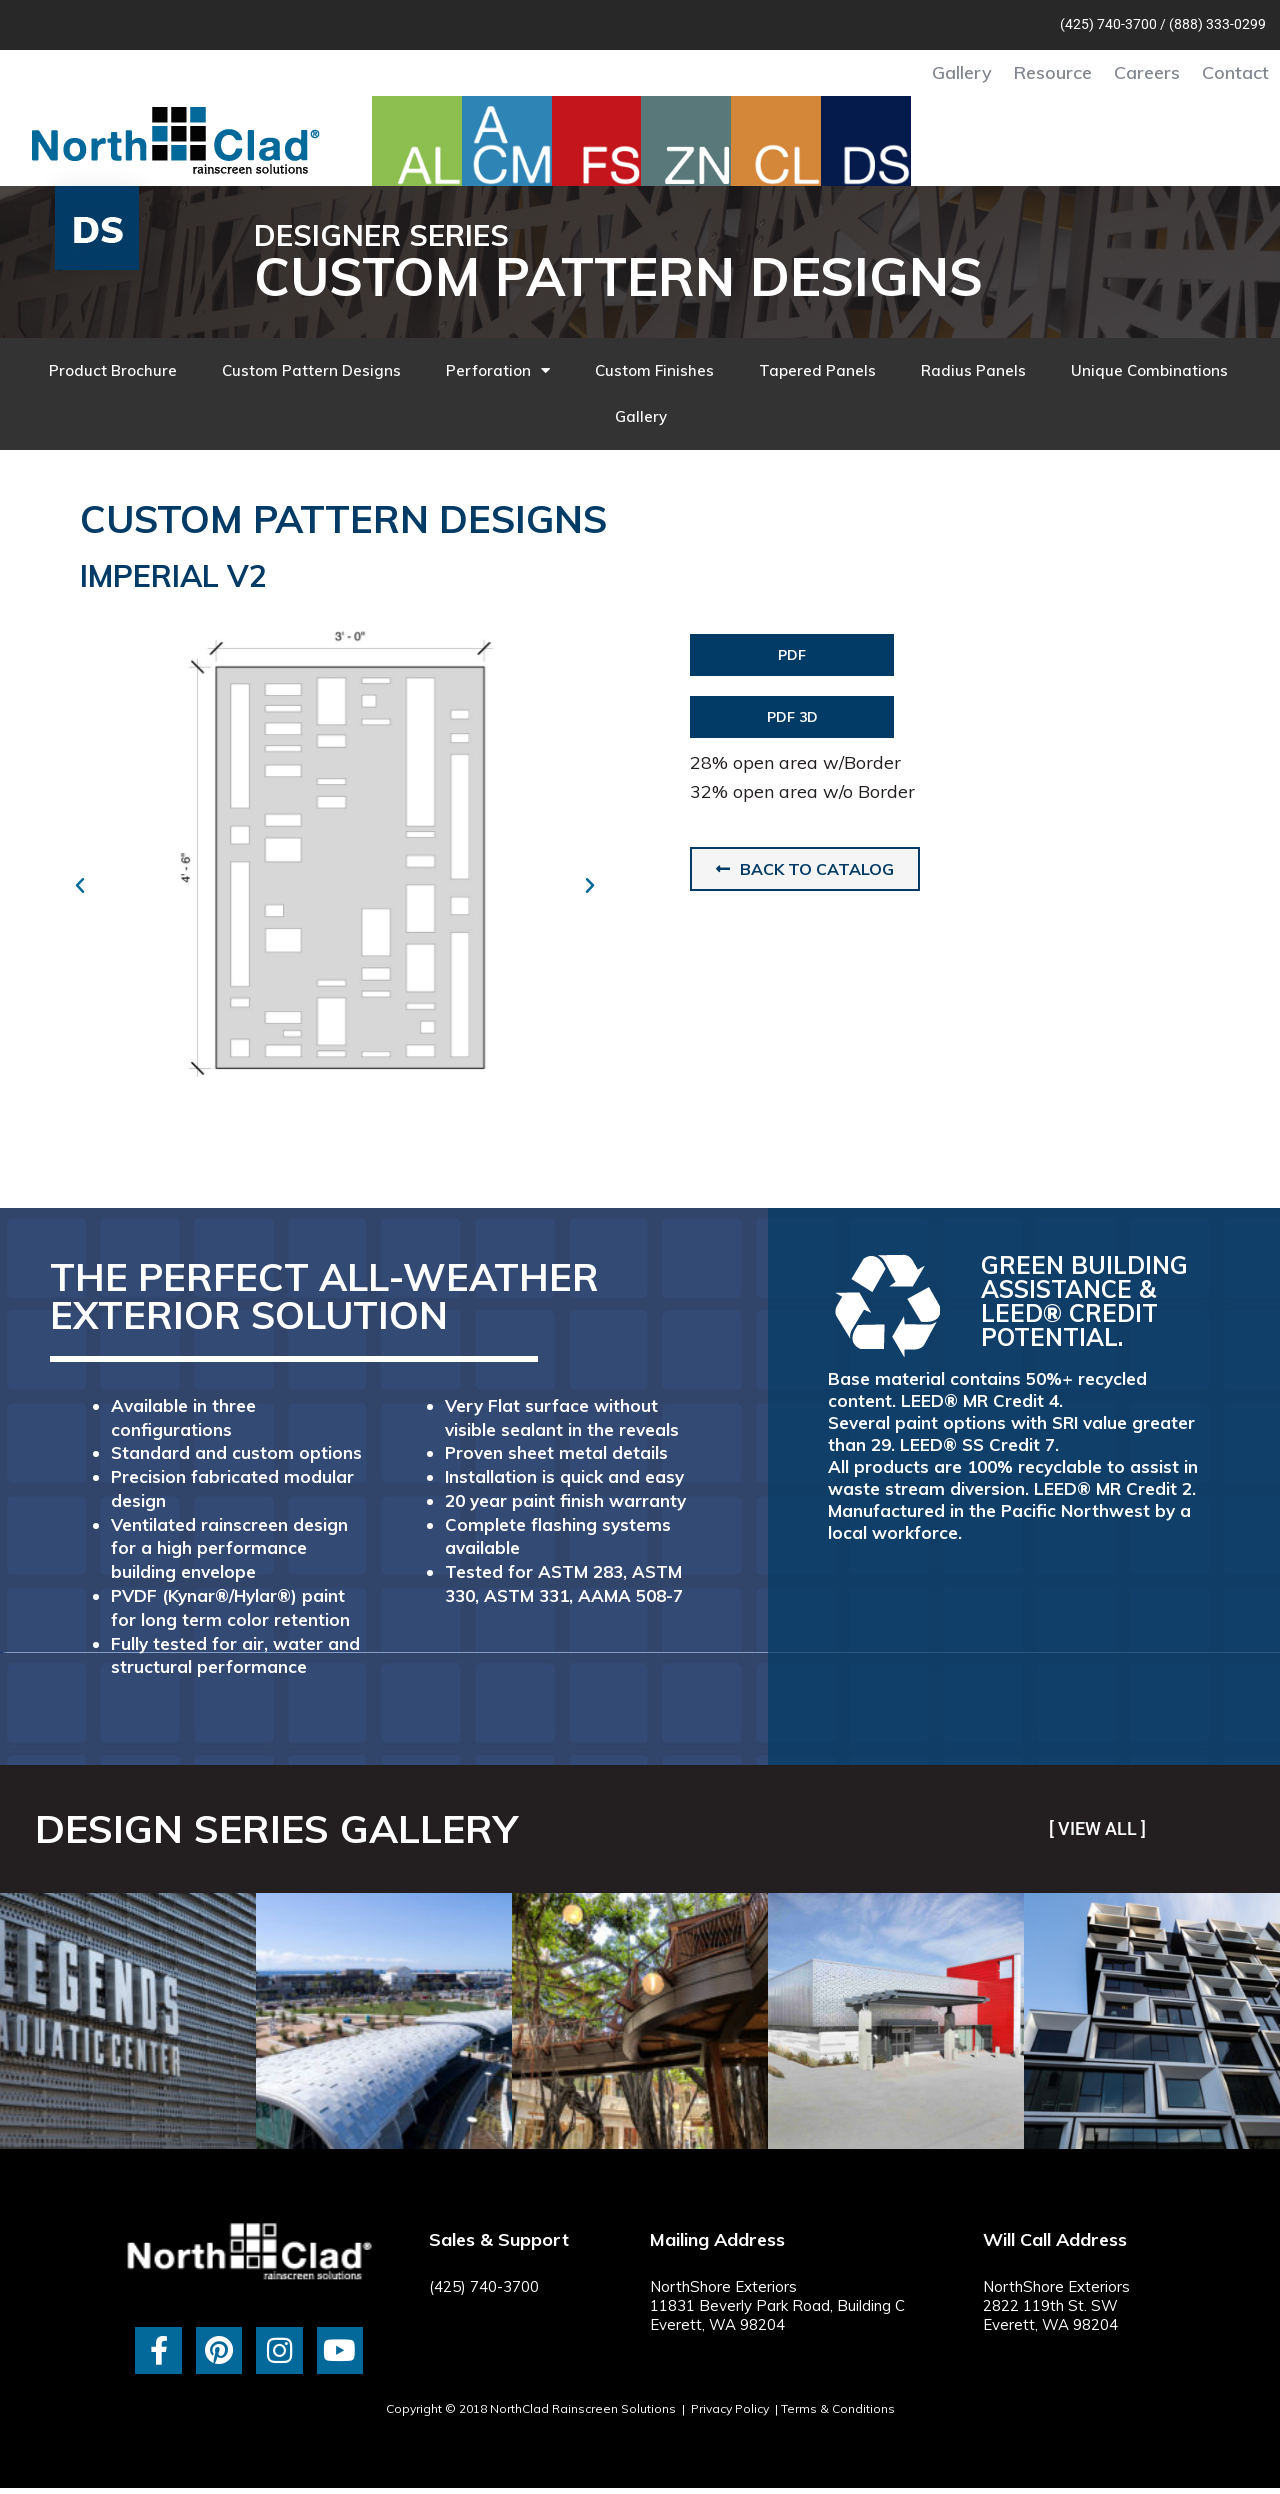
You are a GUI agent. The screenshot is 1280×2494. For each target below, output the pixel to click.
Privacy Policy (730, 2408)
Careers (1147, 72)
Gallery (962, 72)
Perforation (498, 370)
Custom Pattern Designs (311, 370)
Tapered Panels (817, 370)
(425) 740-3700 (1108, 24)
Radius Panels (973, 370)
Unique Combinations (1149, 370)
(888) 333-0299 (1217, 24)
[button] (80, 886)
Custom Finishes (654, 370)
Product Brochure (113, 370)
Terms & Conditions (838, 2408)
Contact (1235, 72)
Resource (1053, 72)
